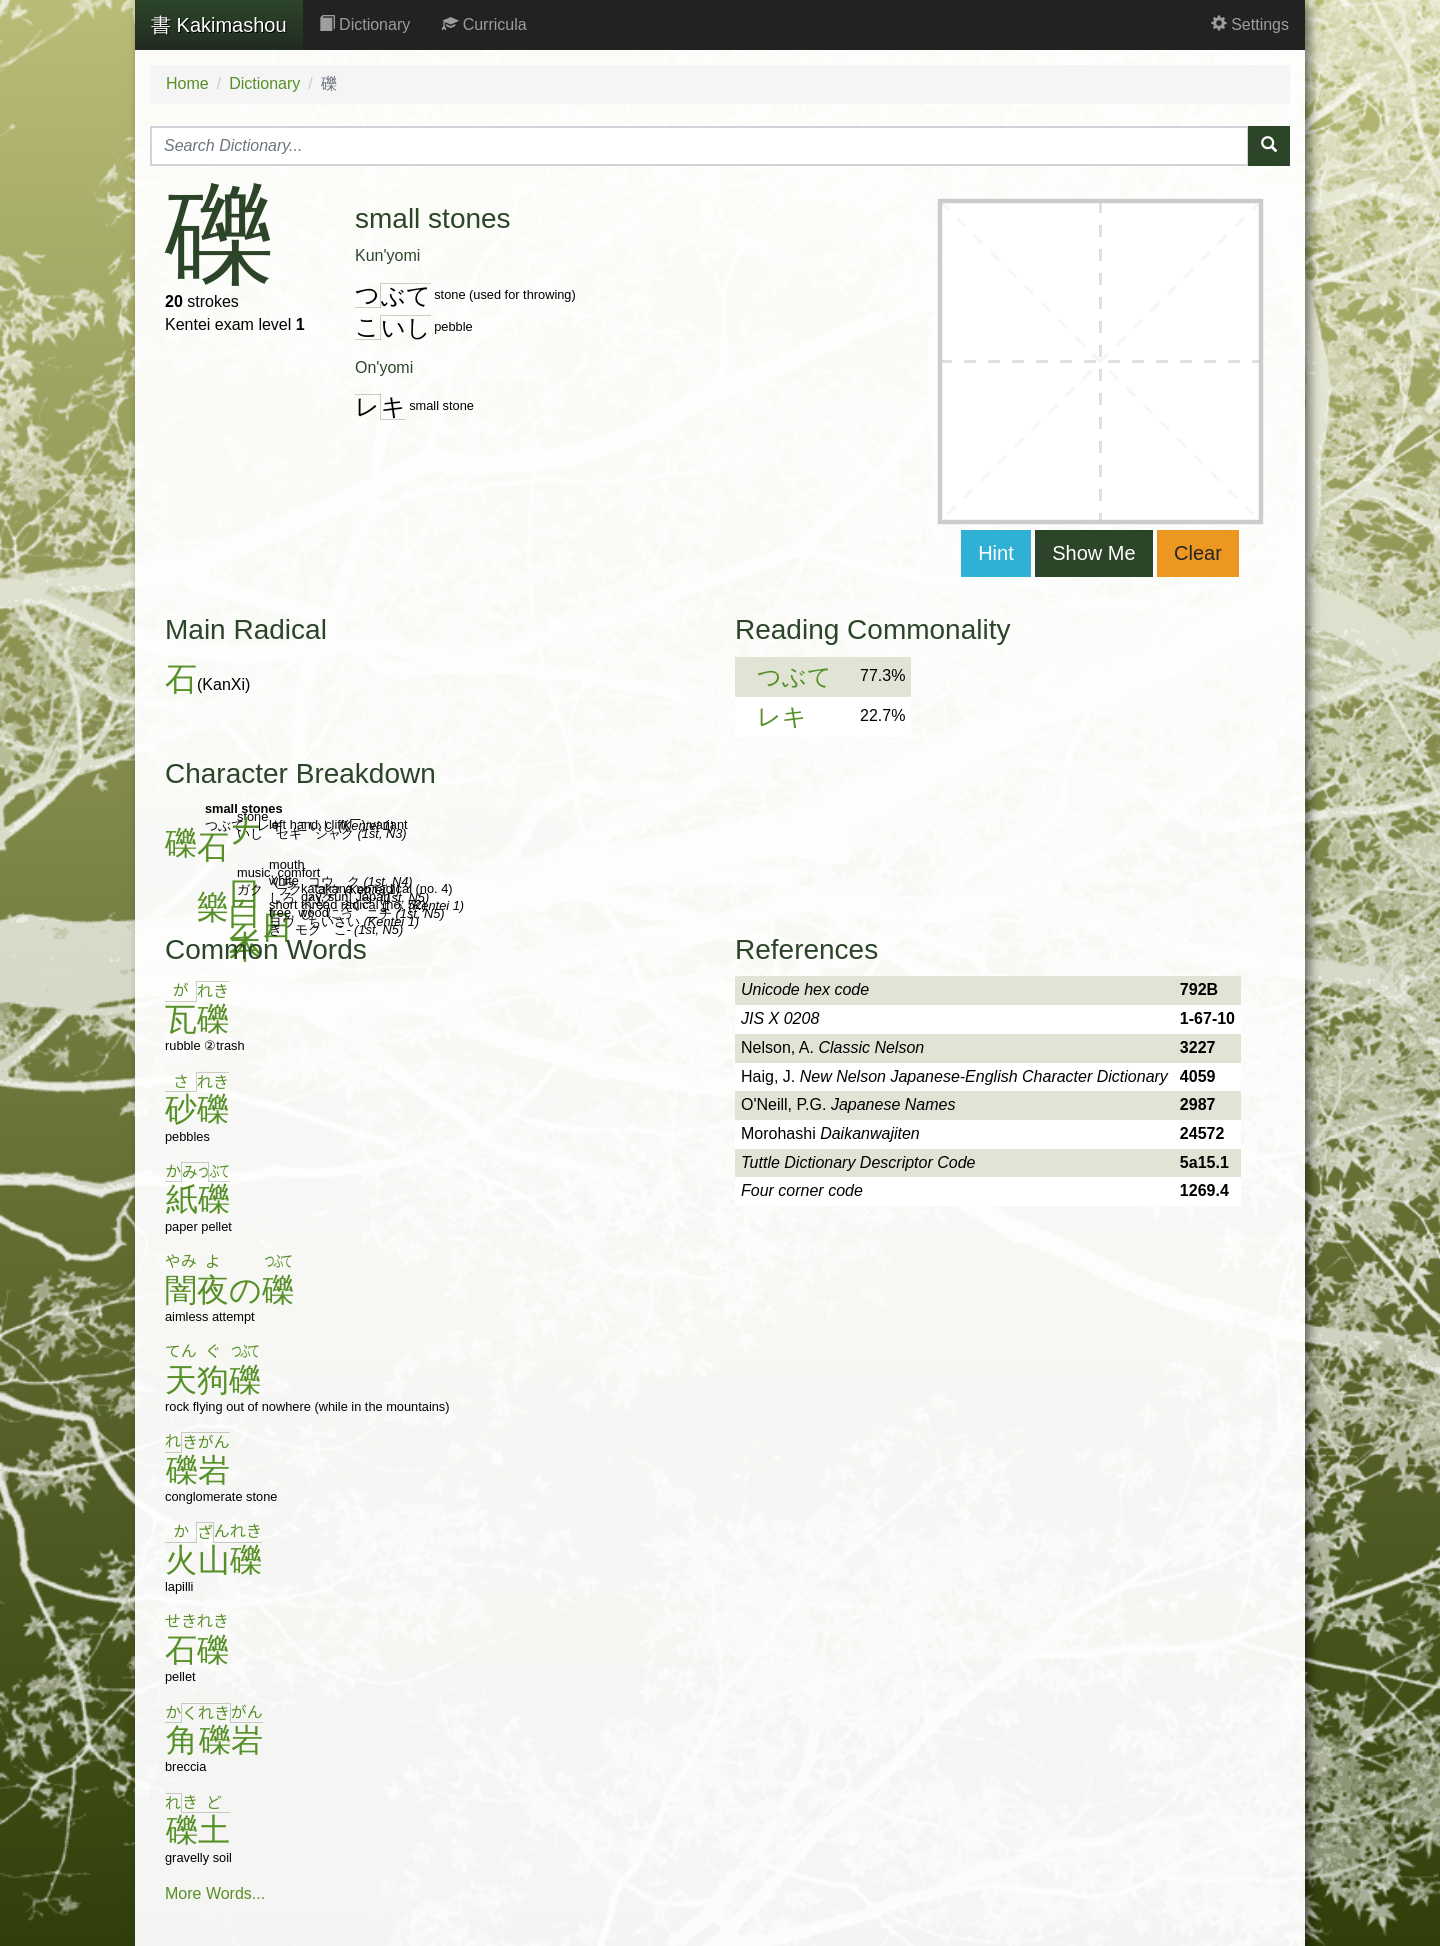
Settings (1250, 24)
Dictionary (365, 24)
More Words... (215, 1893)
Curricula (484, 24)
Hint (996, 553)
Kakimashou (219, 25)
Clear (1198, 553)
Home (187, 83)
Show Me (1093, 553)
